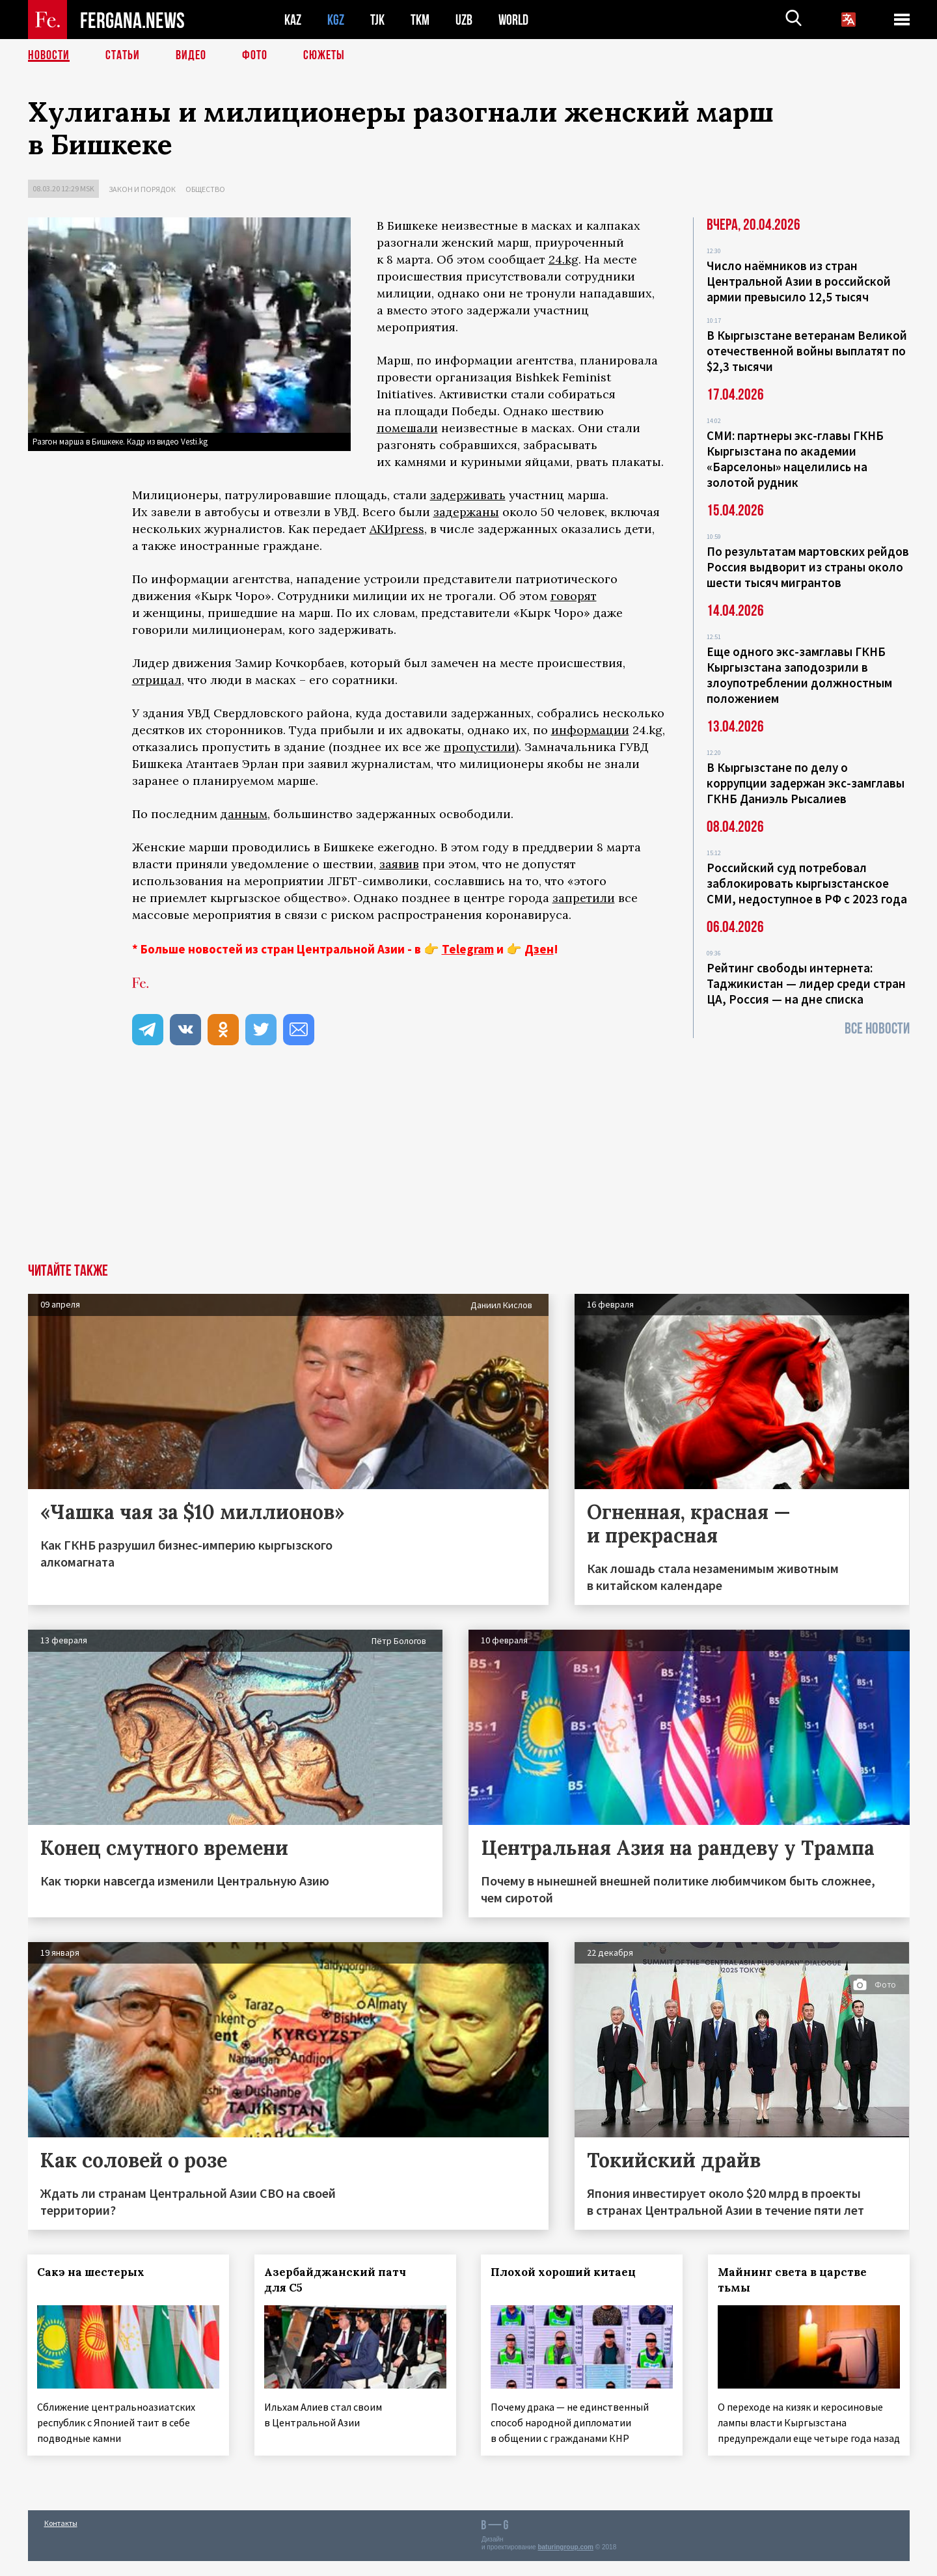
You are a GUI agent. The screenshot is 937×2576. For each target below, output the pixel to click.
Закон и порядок (142, 189)
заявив (399, 863)
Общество (205, 189)
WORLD (513, 20)
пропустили (479, 746)
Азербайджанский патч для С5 (335, 2280)
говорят (573, 595)
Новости (49, 55)
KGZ (335, 20)
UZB (463, 20)
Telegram (468, 949)
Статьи (122, 55)
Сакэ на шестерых (91, 2272)
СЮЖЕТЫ (324, 55)
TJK (377, 20)
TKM (420, 20)
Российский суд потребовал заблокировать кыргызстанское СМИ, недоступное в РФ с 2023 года (807, 883)
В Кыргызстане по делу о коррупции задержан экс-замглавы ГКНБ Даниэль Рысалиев (805, 783)
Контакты (60, 2538)
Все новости (877, 1028)
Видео (191, 55)
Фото (254, 55)
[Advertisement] (468, 1166)
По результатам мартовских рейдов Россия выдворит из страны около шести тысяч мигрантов (808, 566)
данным (244, 813)
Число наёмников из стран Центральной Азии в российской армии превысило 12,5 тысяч (799, 281)
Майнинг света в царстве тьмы (792, 2280)
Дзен (539, 949)
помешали (407, 427)
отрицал (157, 679)
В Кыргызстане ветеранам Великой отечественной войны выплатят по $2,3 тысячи (807, 350)
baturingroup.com (565, 2562)
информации (590, 729)
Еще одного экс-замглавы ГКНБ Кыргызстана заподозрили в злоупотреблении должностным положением (799, 675)
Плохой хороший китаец (563, 2272)
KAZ (292, 20)
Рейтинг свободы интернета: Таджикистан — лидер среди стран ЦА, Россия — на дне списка (806, 983)
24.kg (563, 259)
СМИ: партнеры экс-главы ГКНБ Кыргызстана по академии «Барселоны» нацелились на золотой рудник (795, 459)
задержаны (466, 511)
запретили (583, 897)
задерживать (468, 494)
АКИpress (397, 528)
